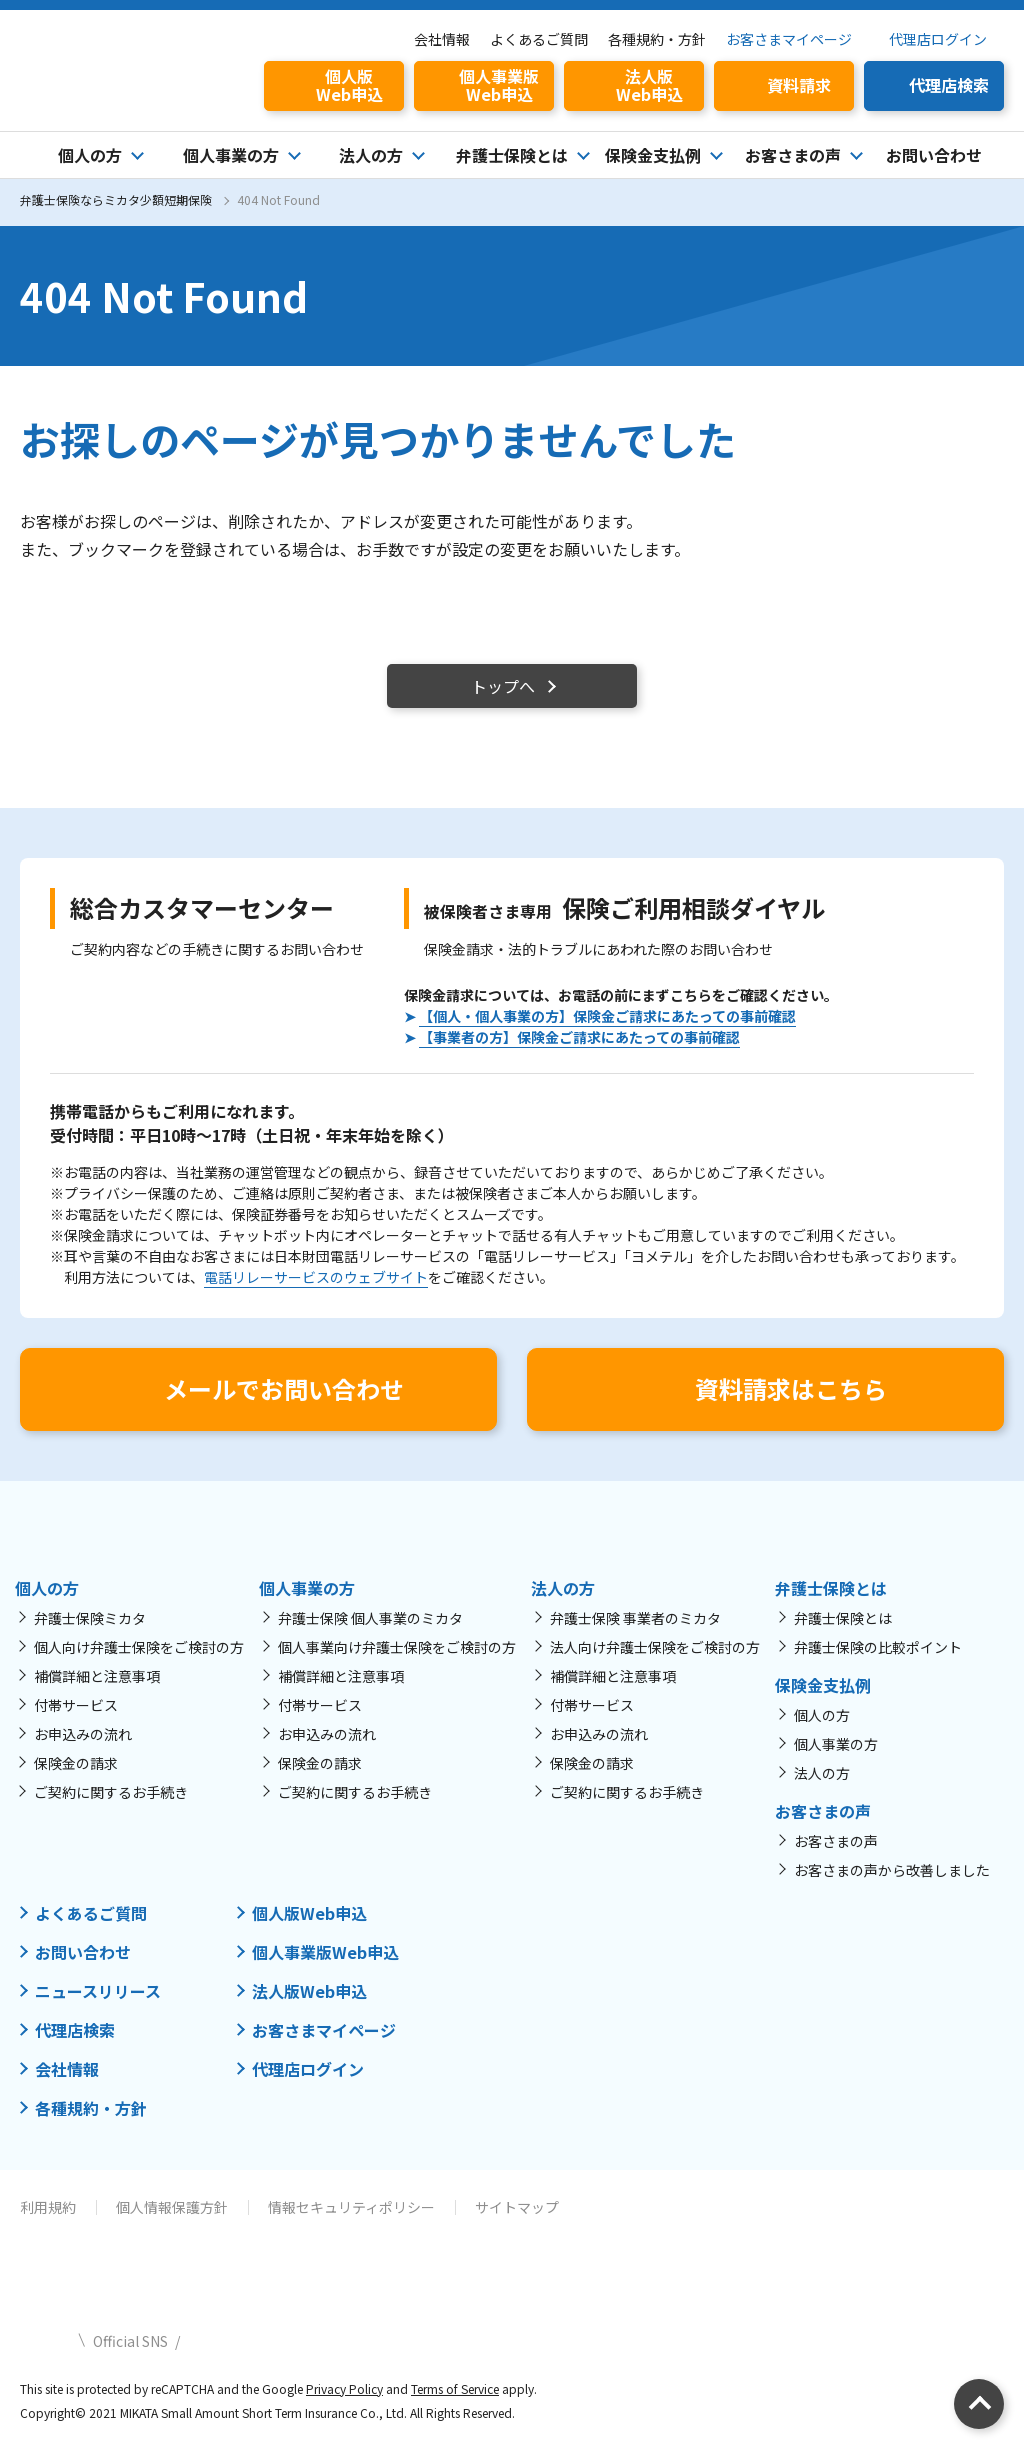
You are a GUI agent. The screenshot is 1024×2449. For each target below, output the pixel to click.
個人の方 (822, 1715)
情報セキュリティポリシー (351, 2207)
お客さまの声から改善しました (892, 1870)
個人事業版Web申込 (325, 1952)
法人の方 (822, 1773)
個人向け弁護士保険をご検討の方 (139, 1647)
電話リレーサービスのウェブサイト (316, 1277)
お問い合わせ (934, 155)
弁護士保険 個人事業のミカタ (370, 1618)
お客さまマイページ (789, 39)
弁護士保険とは (843, 1618)
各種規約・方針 (657, 39)
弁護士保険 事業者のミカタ (635, 1618)
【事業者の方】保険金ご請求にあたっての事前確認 (579, 1037)
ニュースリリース (98, 1991)
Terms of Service (455, 2388)
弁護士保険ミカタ (90, 1618)
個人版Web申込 (309, 1913)
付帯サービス (76, 1705)
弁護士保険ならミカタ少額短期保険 (116, 199)
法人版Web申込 (309, 1991)
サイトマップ (517, 2207)
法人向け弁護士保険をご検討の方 (655, 1647)
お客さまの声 (836, 1841)
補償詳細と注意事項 (97, 1676)
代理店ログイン (938, 39)
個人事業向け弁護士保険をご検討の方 (397, 1647)
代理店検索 (75, 2030)
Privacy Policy (344, 2388)
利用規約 (48, 2207)
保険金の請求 (76, 1763)
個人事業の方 (836, 1744)
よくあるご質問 (539, 39)
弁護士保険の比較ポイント (878, 1647)
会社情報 (442, 39)
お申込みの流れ (83, 1734)
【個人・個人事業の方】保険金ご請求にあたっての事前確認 (607, 1016)
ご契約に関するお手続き (111, 1792)
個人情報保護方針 (172, 2207)
